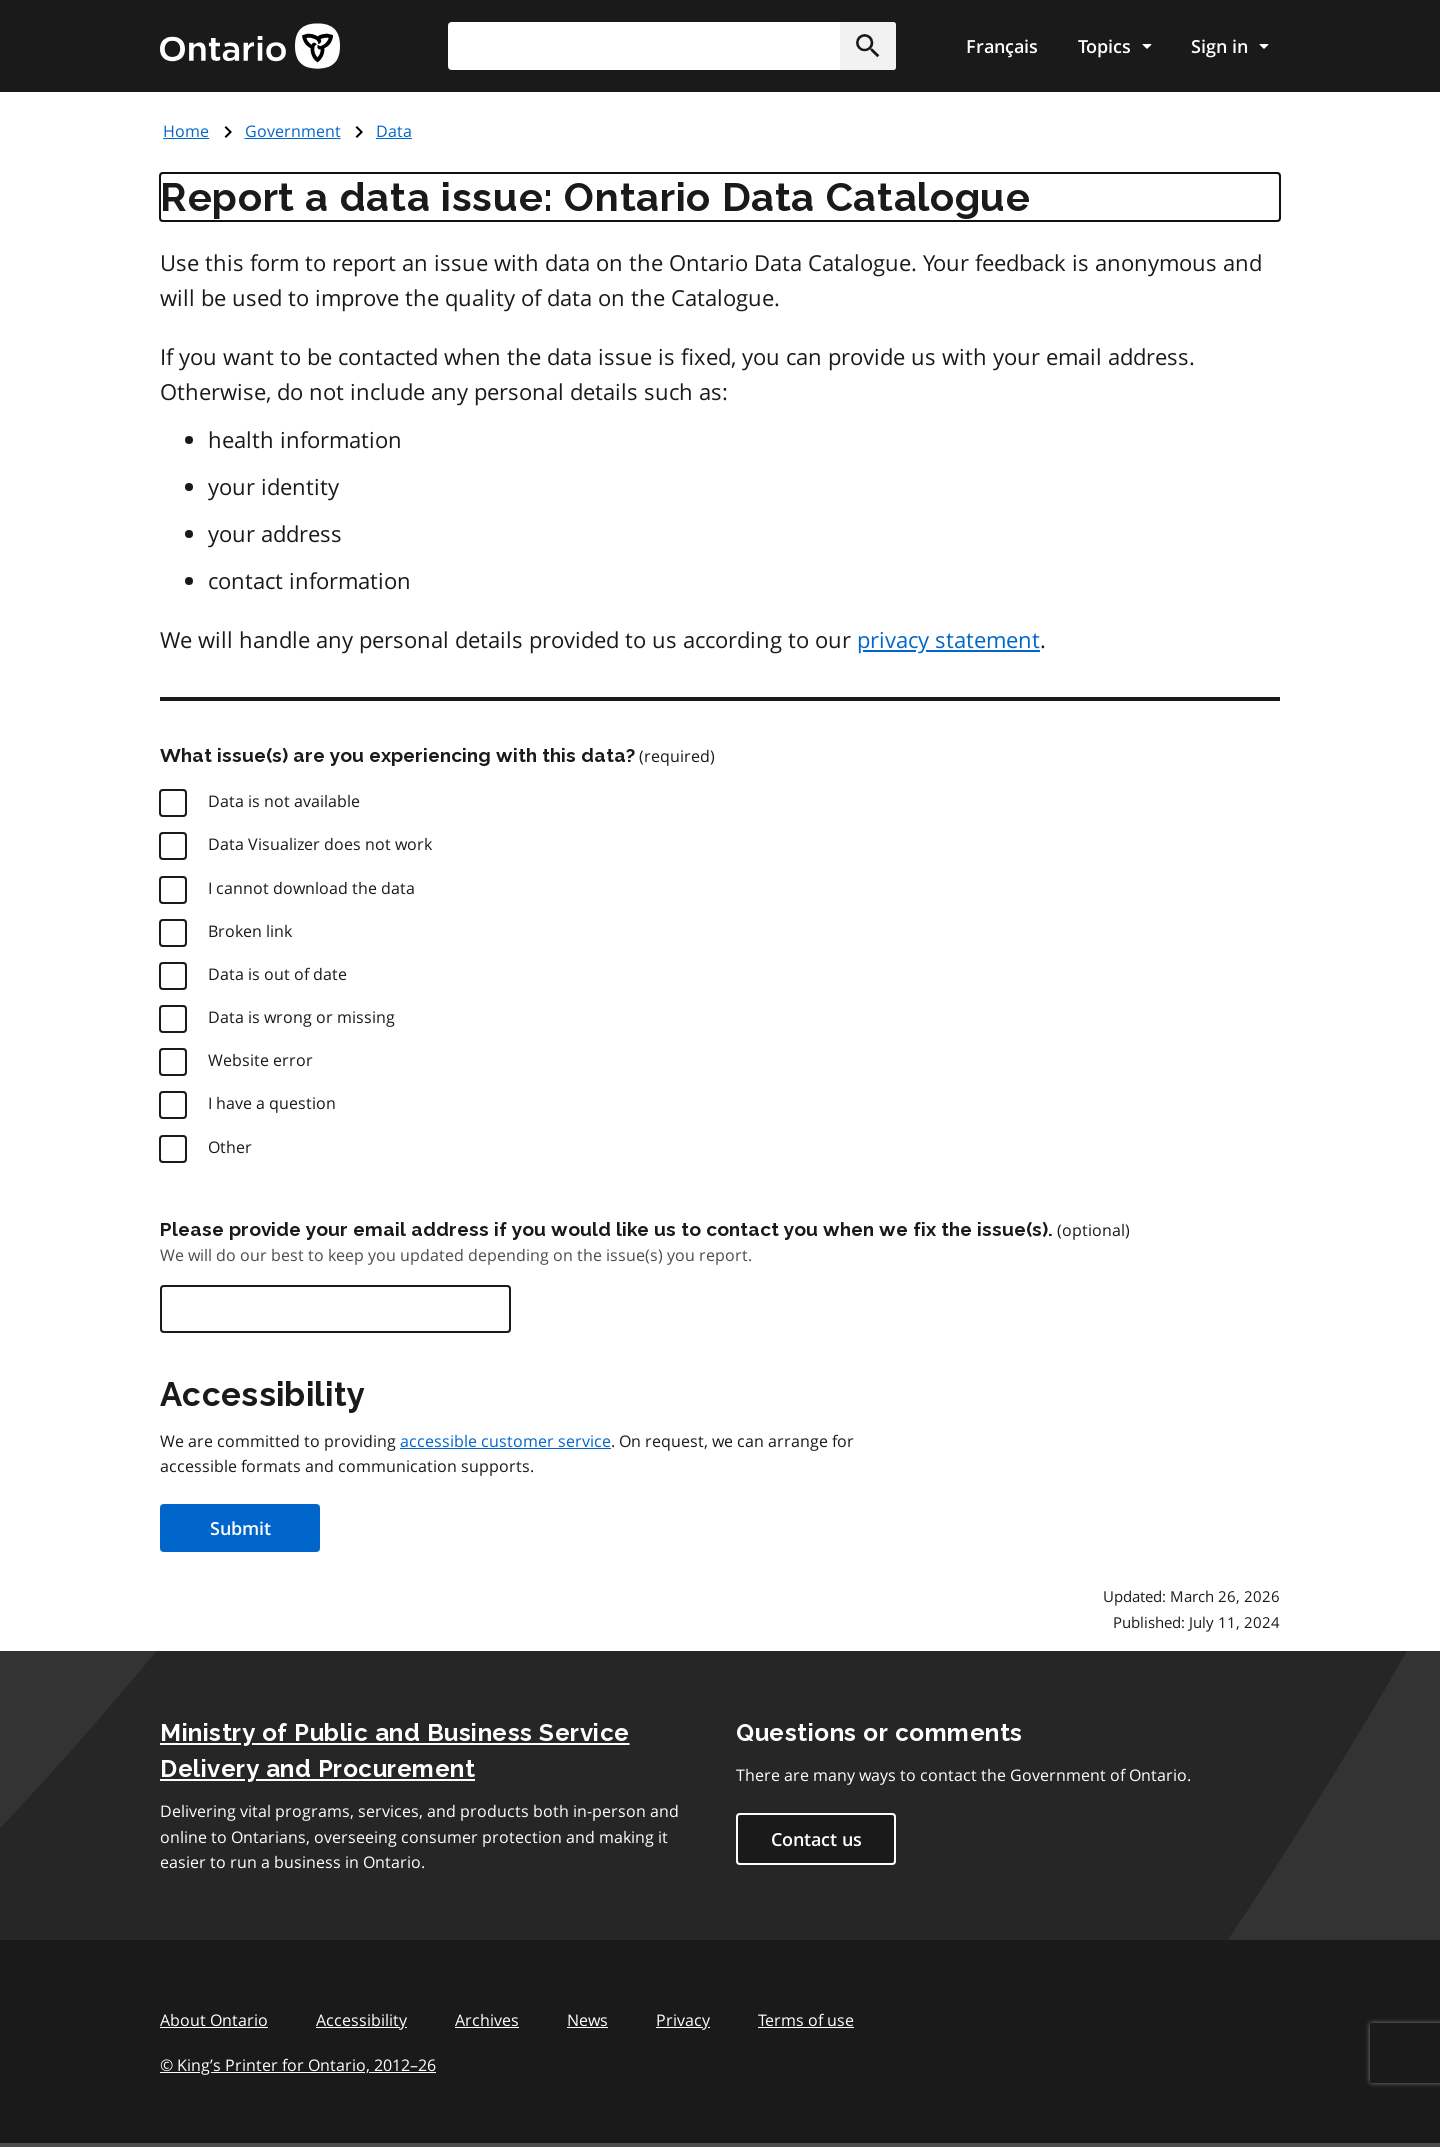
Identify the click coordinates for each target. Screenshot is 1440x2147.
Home (186, 131)
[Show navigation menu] (1114, 46)
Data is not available (284, 801)
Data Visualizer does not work (320, 844)
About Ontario (214, 2020)
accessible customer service (505, 1441)
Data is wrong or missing (301, 1017)
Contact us (816, 1839)
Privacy (683, 2020)
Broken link (250, 931)
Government (293, 131)
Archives (487, 2020)
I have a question (272, 1103)
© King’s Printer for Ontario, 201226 (298, 2064)
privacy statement (948, 639)
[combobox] (672, 46)
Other (230, 1147)
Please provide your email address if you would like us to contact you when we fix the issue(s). (606, 1229)
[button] (868, 46)
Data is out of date (277, 974)
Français (1002, 46)
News (587, 2020)
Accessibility (361, 2020)
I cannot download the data (311, 888)
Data (394, 131)
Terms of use (806, 2020)
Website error (260, 1060)
